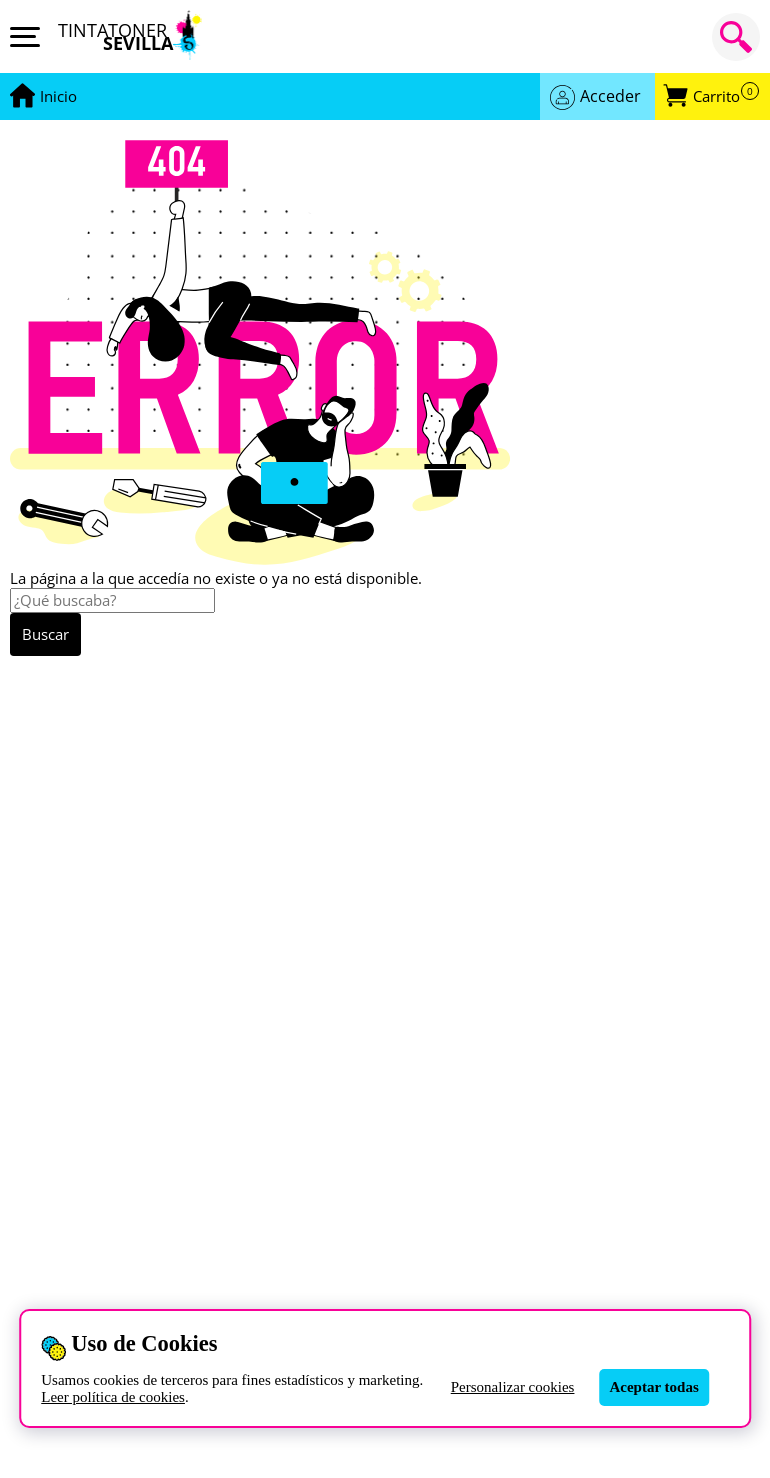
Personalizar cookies (513, 1387)
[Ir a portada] (58, 97)
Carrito (726, 96)
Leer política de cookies (113, 1397)
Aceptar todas (653, 1387)
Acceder (610, 96)
